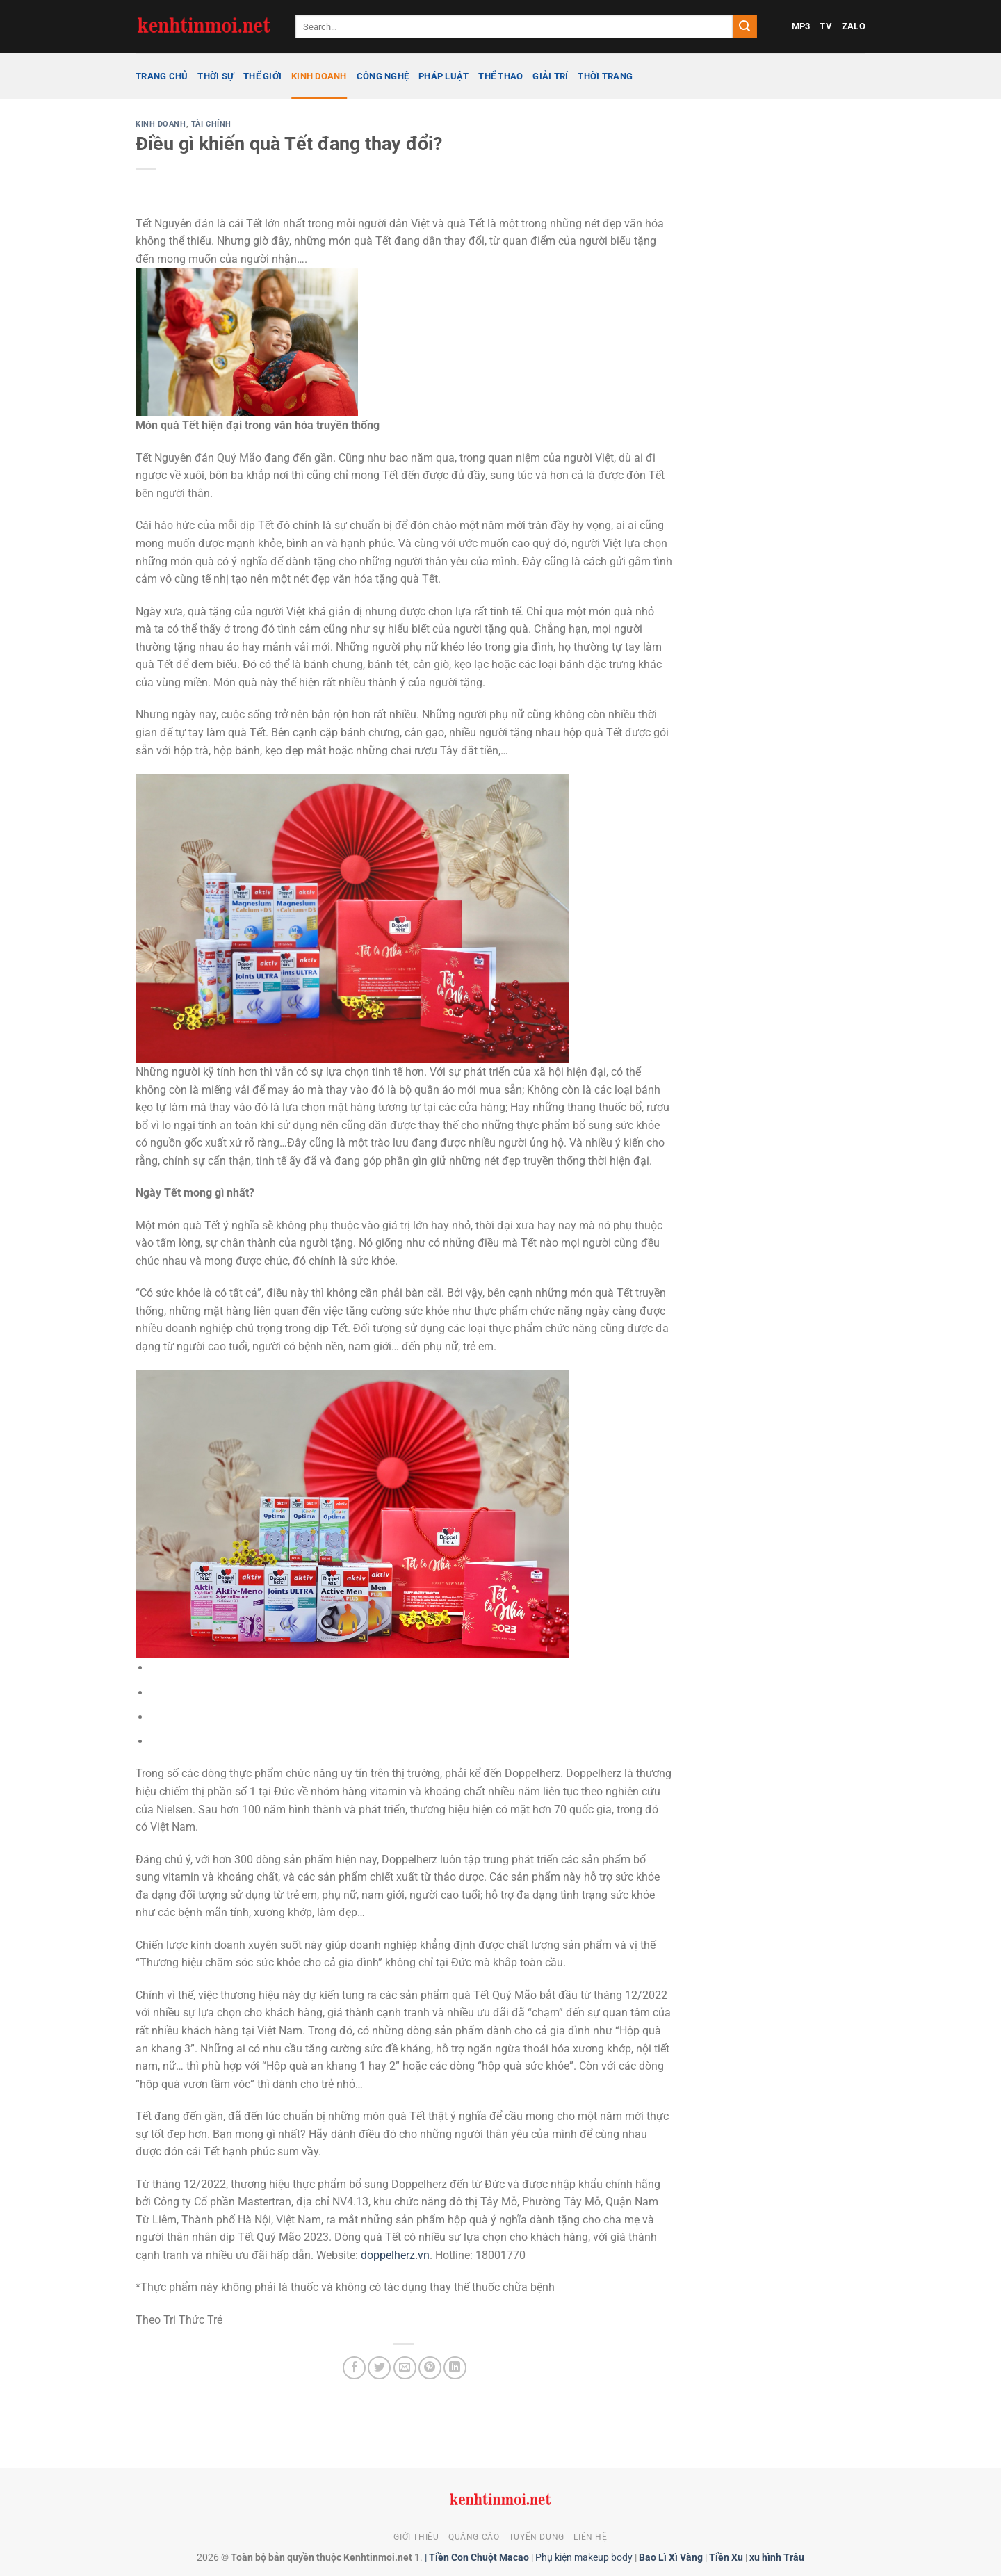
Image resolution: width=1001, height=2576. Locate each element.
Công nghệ (383, 76)
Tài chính (211, 124)
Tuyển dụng (536, 2537)
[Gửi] (744, 26)
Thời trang (605, 76)
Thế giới (262, 76)
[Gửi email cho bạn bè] (404, 2367)
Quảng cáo (474, 2537)
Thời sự (215, 76)
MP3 (801, 26)
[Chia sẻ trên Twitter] (379, 2367)
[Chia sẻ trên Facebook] (354, 2367)
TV (826, 26)
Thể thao (500, 76)
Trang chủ (162, 76)
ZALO (853, 26)
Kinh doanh (319, 76)
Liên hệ (590, 2537)
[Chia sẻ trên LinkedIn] (454, 2367)
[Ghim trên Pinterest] (429, 2367)
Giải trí (550, 76)
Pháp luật (443, 76)
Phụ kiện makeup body (584, 2557)
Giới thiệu (416, 2537)
